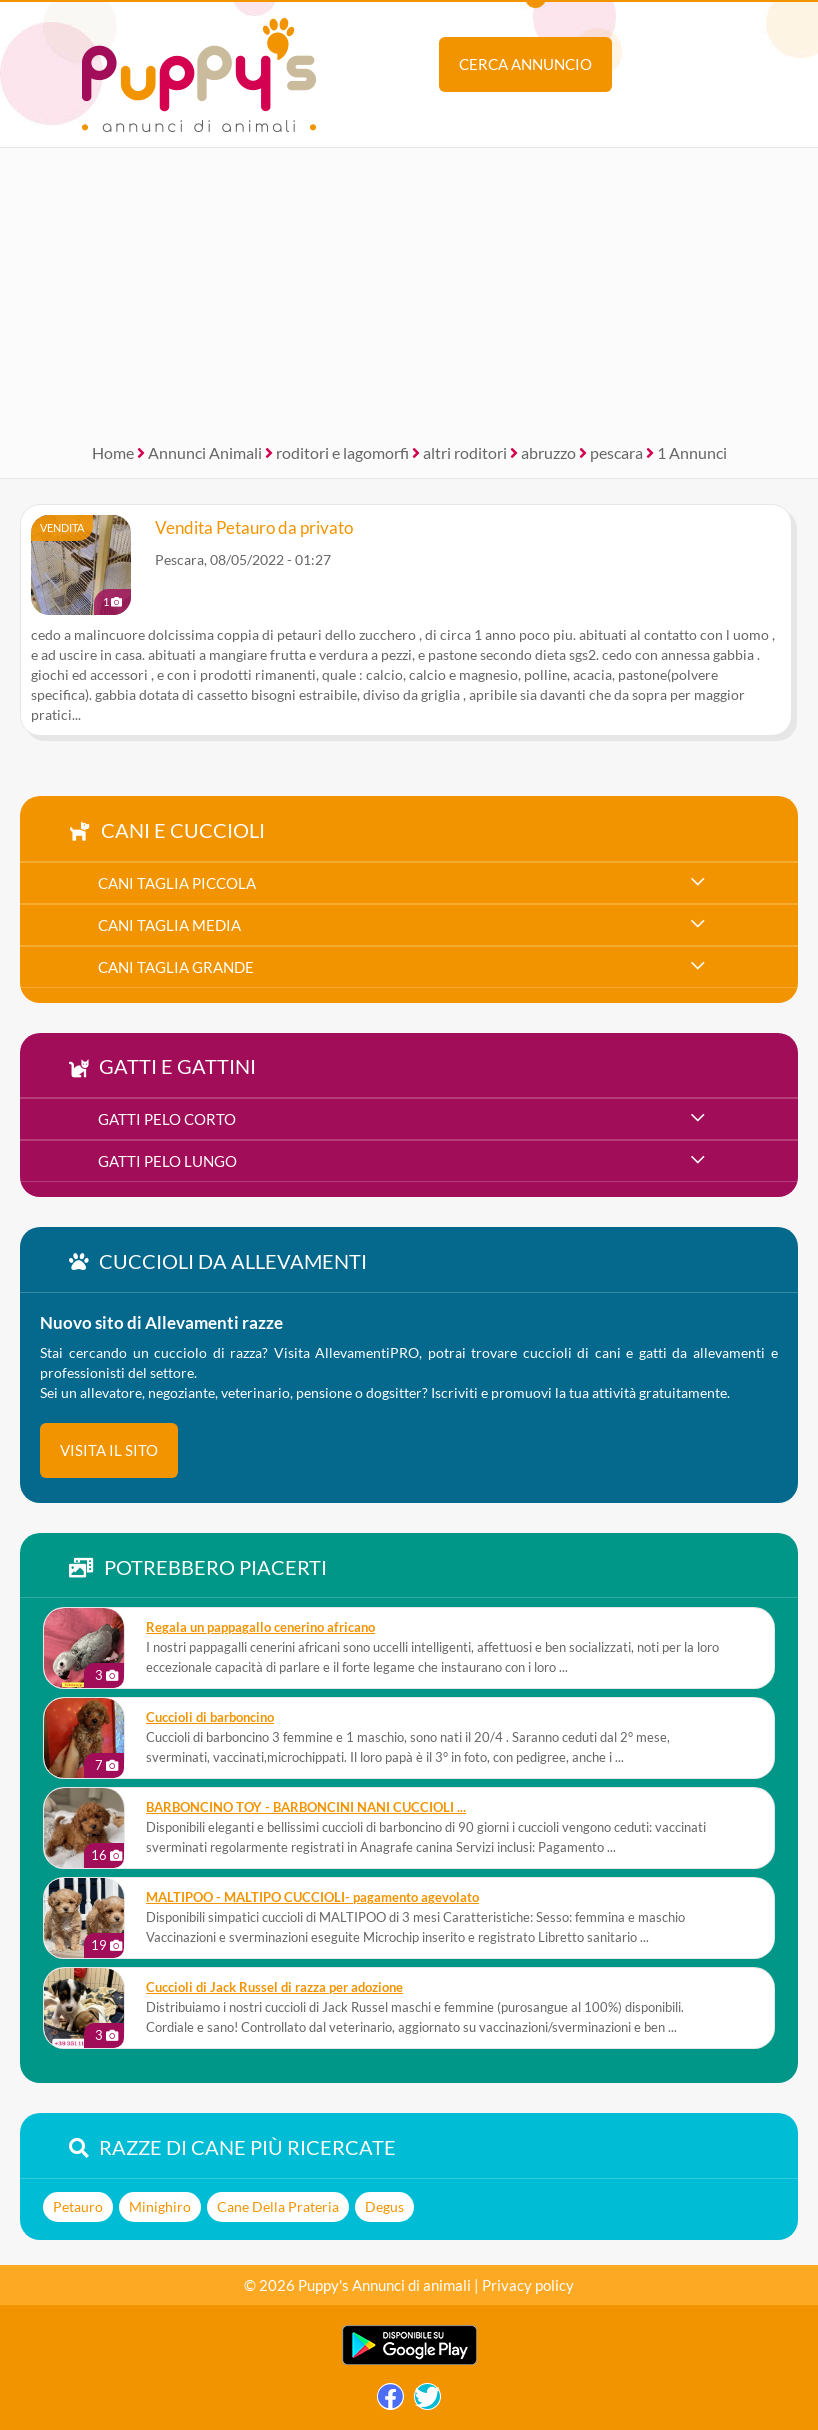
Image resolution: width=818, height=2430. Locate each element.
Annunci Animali (205, 452)
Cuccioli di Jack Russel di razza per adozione (274, 1987)
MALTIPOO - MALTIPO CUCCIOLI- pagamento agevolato (312, 1897)
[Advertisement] (409, 288)
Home (113, 452)
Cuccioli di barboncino (210, 1717)
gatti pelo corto (167, 1119)
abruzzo (548, 452)
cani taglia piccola (177, 883)
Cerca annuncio (525, 64)
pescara (616, 452)
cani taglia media (169, 925)
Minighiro (160, 2206)
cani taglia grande (176, 967)
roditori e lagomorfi (342, 452)
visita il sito (109, 1450)
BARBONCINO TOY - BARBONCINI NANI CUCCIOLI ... (306, 1807)
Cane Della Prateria (278, 2206)
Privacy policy (528, 2285)
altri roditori (465, 452)
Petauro (78, 2206)
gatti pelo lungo (167, 1161)
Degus (384, 2206)
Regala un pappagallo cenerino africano (260, 1627)
